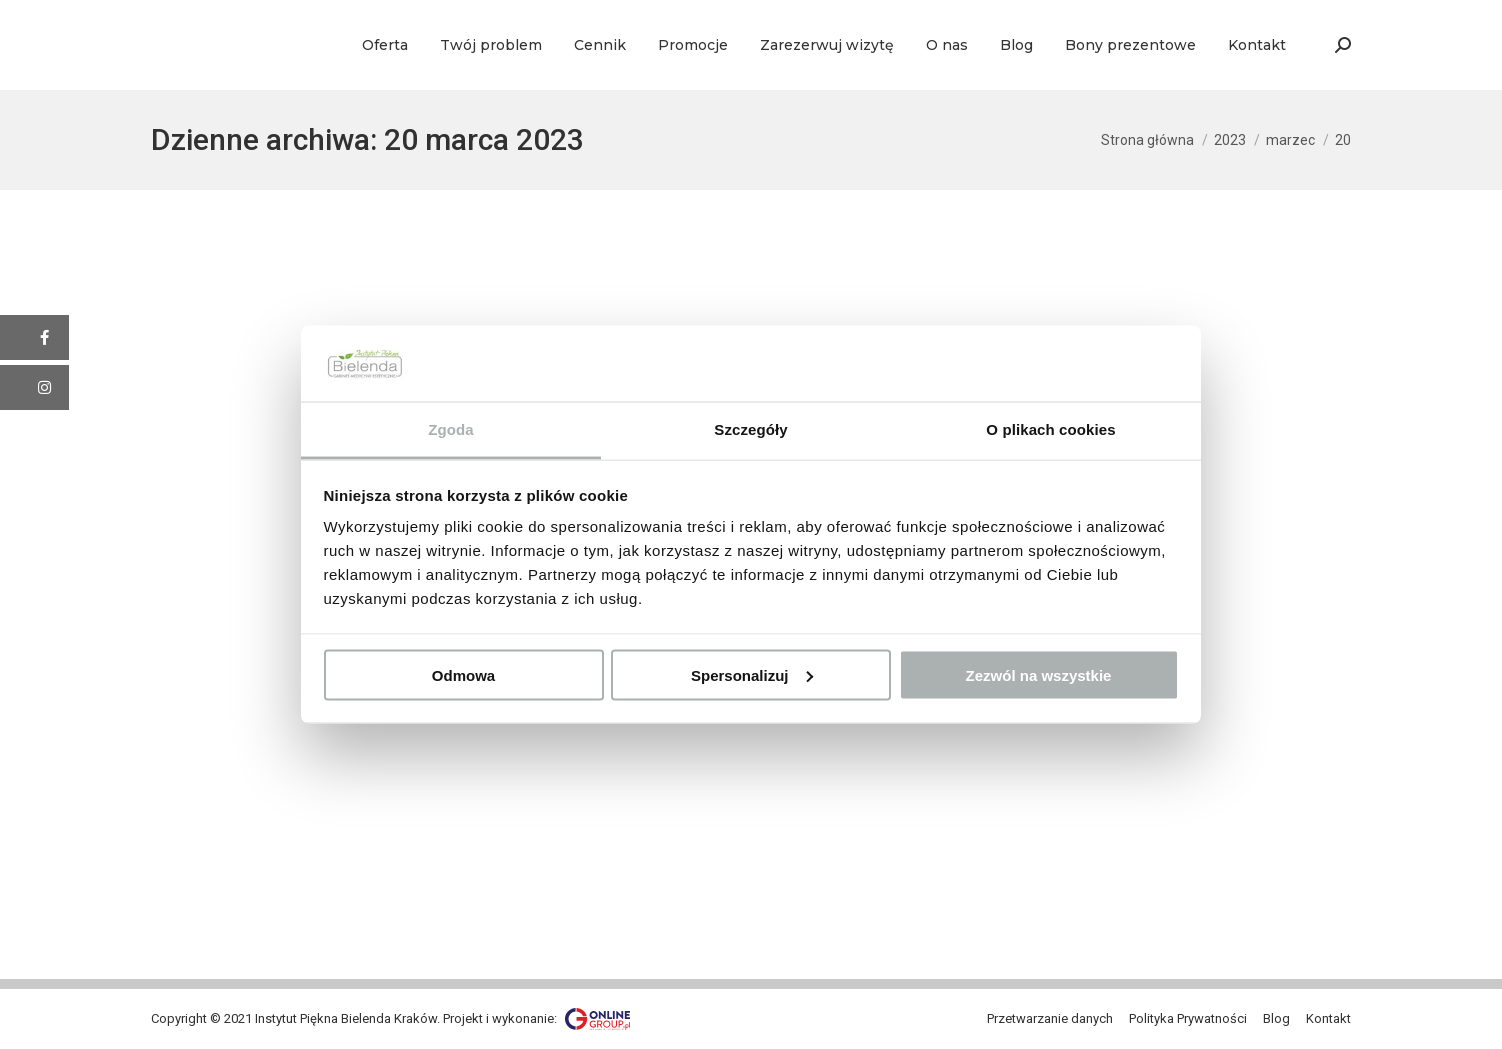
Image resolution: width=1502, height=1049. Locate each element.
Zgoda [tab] (451, 429)
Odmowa (463, 674)
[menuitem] (385, 45)
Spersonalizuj (752, 674)
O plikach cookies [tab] (1050, 429)
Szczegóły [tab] (750, 429)
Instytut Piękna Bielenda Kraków (346, 1018)
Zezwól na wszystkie (1039, 674)
